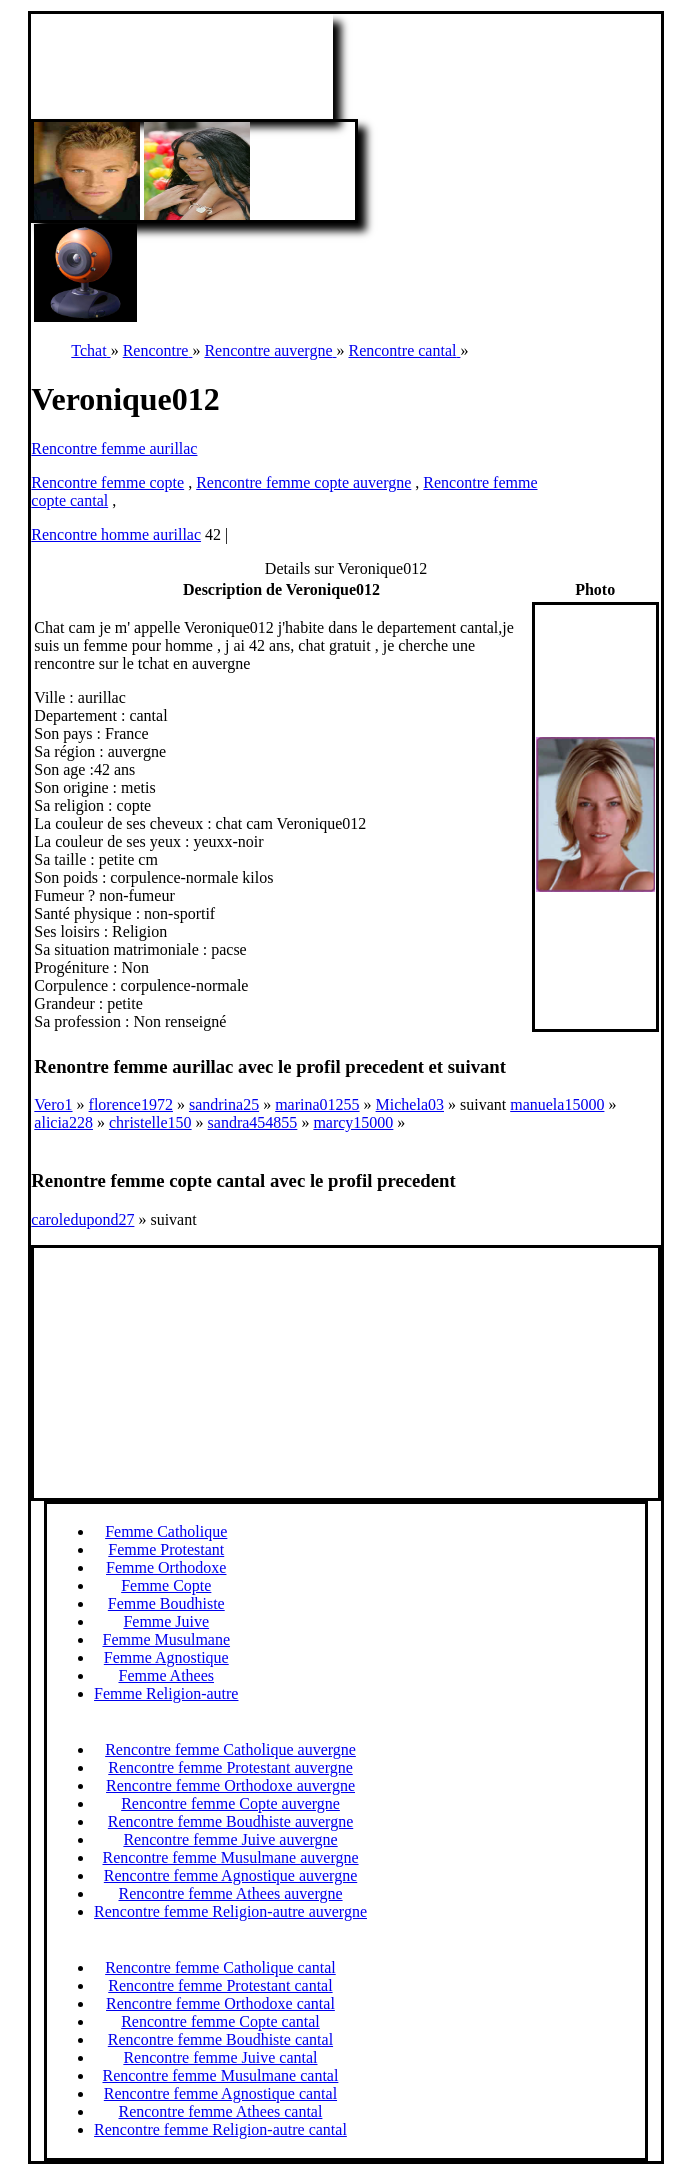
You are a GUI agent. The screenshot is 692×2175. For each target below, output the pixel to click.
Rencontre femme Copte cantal (220, 2021)
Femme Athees (166, 1675)
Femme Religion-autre (166, 1693)
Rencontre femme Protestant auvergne (230, 1767)
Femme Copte (166, 1585)
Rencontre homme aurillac (116, 534)
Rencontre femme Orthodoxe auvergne (230, 1785)
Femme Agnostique (166, 1657)
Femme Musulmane (166, 1639)
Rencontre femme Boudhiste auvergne (230, 1821)
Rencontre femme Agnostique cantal (220, 2093)
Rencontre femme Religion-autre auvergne (230, 1911)
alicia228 (63, 1122)
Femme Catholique (166, 1531)
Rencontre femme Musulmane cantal (220, 2075)
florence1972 (131, 1104)
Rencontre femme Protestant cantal (220, 1985)
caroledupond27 (82, 1219)
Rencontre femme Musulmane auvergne (231, 1857)
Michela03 (410, 1104)
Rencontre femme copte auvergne (303, 482)
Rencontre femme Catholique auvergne (230, 1749)
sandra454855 (253, 1122)
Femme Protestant (166, 1549)
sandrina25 (224, 1104)
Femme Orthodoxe (166, 1567)
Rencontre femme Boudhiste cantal (220, 2039)
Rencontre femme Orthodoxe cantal (220, 2003)
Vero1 (53, 1104)
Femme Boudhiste (166, 1603)
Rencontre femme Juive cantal (220, 2057)
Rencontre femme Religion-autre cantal (220, 2129)
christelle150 (150, 1122)
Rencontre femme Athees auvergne (231, 1893)
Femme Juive (166, 1621)
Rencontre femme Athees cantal (220, 2111)
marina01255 (317, 1104)
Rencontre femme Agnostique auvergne (230, 1875)
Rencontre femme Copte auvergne (230, 1803)
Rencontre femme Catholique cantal (220, 1967)
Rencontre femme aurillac (114, 448)
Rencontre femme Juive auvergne (230, 1839)
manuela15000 (557, 1104)
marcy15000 (353, 1122)
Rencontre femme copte (107, 482)
